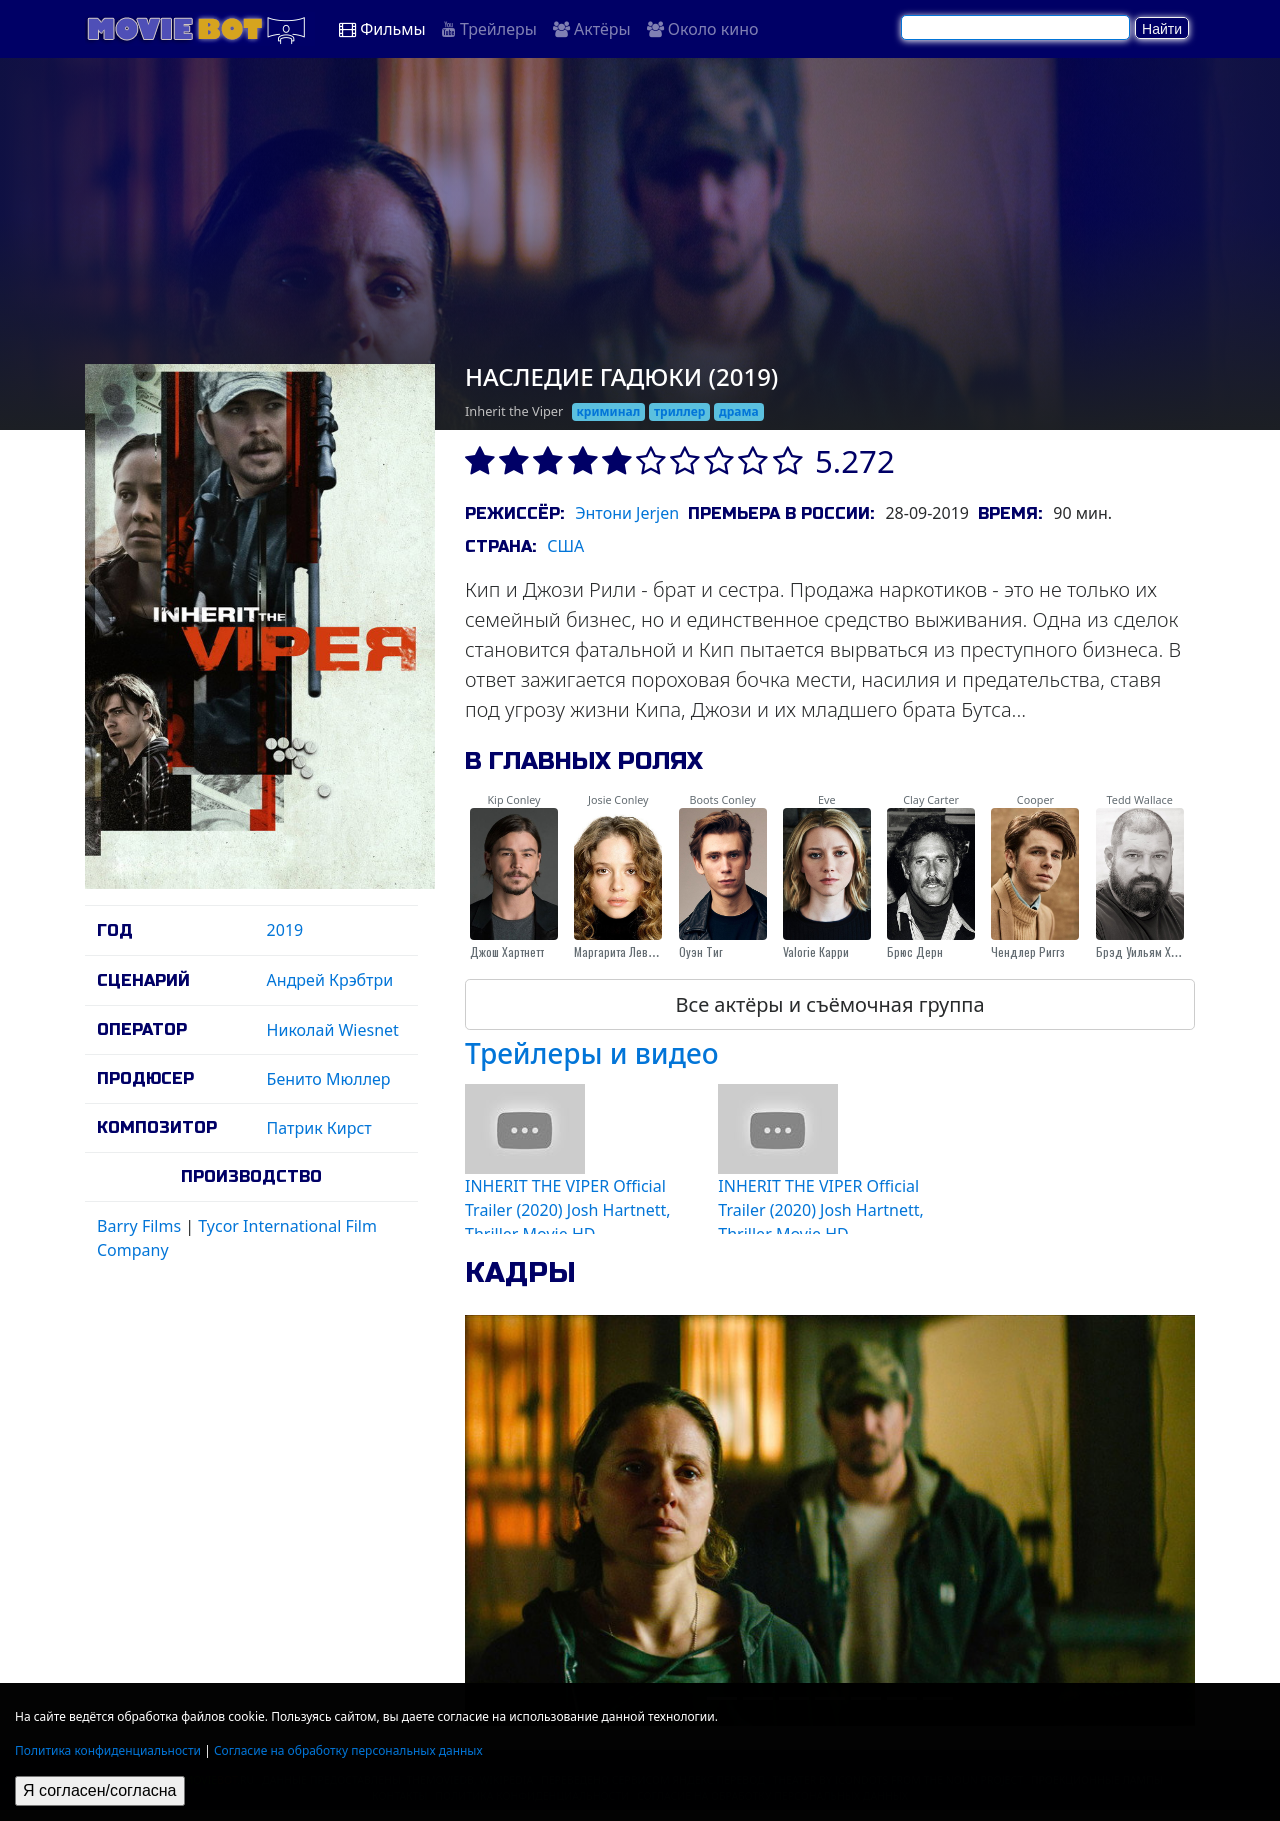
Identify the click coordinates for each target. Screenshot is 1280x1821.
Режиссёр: (514, 513)
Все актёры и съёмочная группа (829, 1004)
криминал (608, 411)
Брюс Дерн (915, 951)
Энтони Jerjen (627, 513)
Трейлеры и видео (592, 1053)
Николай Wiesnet (333, 1030)
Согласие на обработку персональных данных (348, 1750)
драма (739, 411)
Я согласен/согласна (100, 1790)
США (565, 546)
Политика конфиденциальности (108, 1750)
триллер (679, 411)
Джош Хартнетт (507, 951)
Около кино (703, 29)
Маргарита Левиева (623, 951)
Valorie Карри (816, 951)
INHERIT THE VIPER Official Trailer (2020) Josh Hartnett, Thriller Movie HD (568, 1210)
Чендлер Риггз (1028, 951)
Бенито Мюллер (329, 1079)
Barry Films (139, 1226)
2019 (285, 930)
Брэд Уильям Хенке (1145, 951)
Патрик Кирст (319, 1128)
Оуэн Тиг (701, 951)
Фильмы (382, 29)
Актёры (592, 29)
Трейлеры (489, 29)
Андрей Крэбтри (330, 980)
